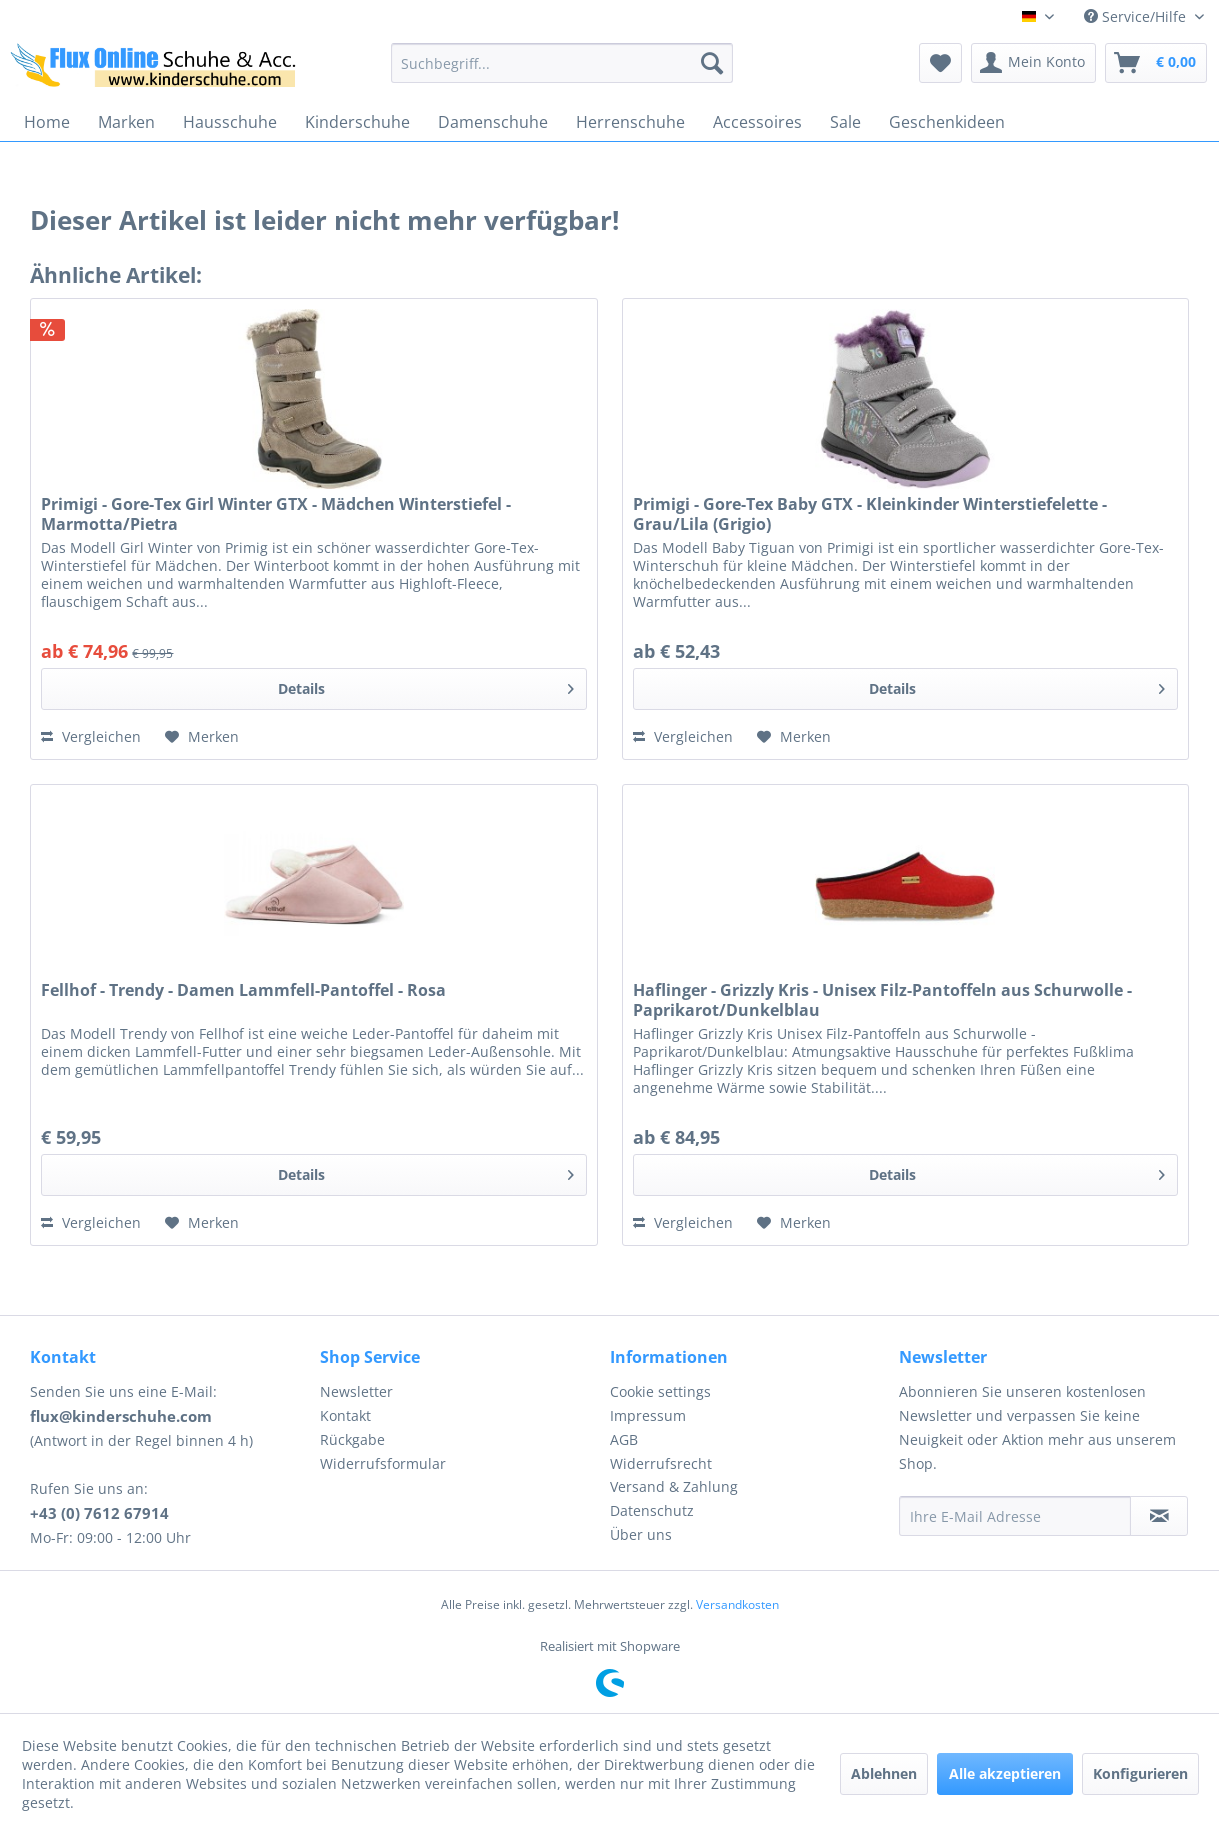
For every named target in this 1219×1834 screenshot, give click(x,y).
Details (426, 685)
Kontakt (345, 1415)
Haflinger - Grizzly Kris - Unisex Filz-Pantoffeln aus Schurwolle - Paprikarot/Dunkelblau (882, 1000)
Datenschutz (652, 1510)
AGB (624, 1439)
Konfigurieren (1140, 1773)
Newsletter (356, 1391)
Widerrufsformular (383, 1463)
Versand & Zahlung (674, 1486)
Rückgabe (352, 1439)
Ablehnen (884, 1773)
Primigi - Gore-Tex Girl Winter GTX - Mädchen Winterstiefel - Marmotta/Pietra (276, 514)
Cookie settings (660, 1391)
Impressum (648, 1415)
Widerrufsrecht (661, 1463)
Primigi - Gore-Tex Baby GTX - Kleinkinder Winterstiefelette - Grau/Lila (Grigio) (870, 514)
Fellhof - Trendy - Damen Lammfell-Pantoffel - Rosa (243, 990)
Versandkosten (737, 1604)
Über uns (641, 1534)
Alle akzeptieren (1005, 1773)
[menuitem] (561, 63)
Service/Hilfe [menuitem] (1137, 16)
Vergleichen (91, 736)
